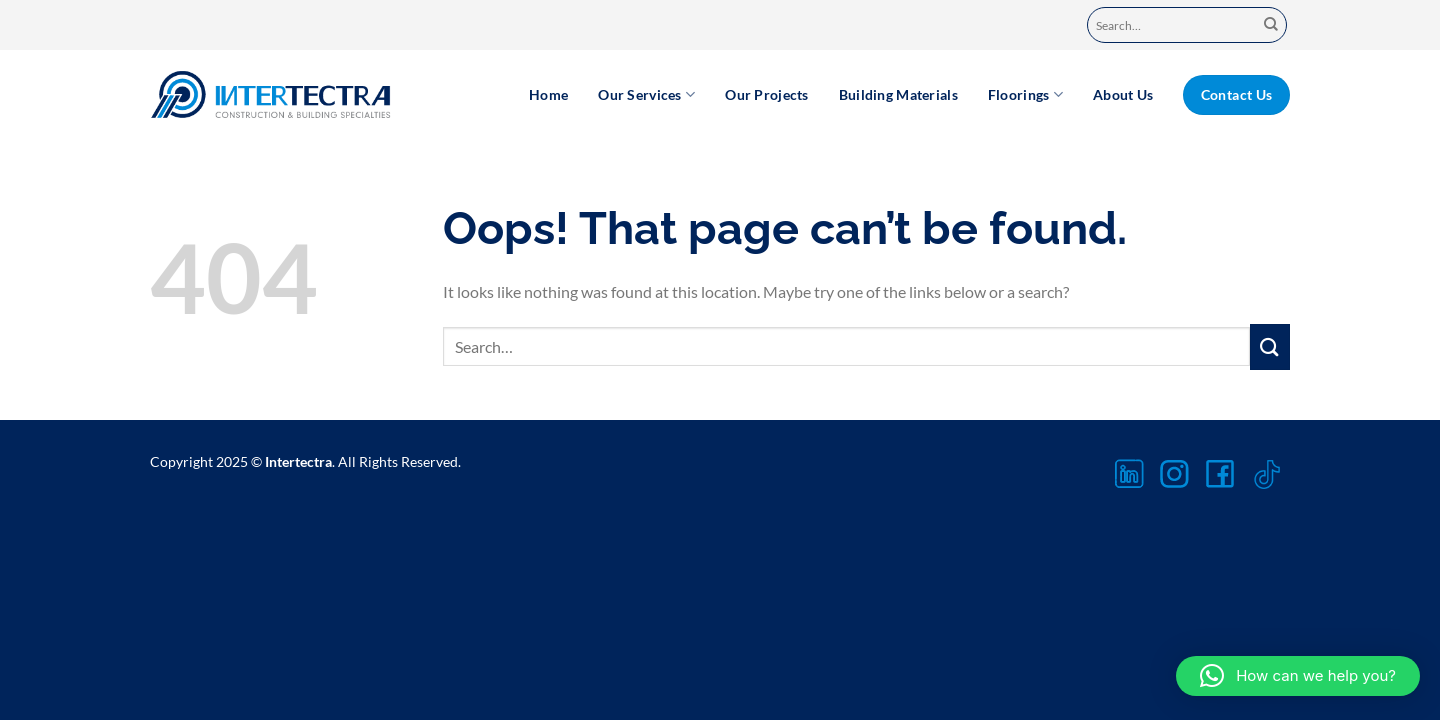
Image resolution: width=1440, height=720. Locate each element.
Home (548, 94)
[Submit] (1271, 25)
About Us (1123, 94)
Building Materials (898, 94)
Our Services (646, 94)
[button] (1298, 676)
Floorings (1025, 94)
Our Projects (766, 94)
